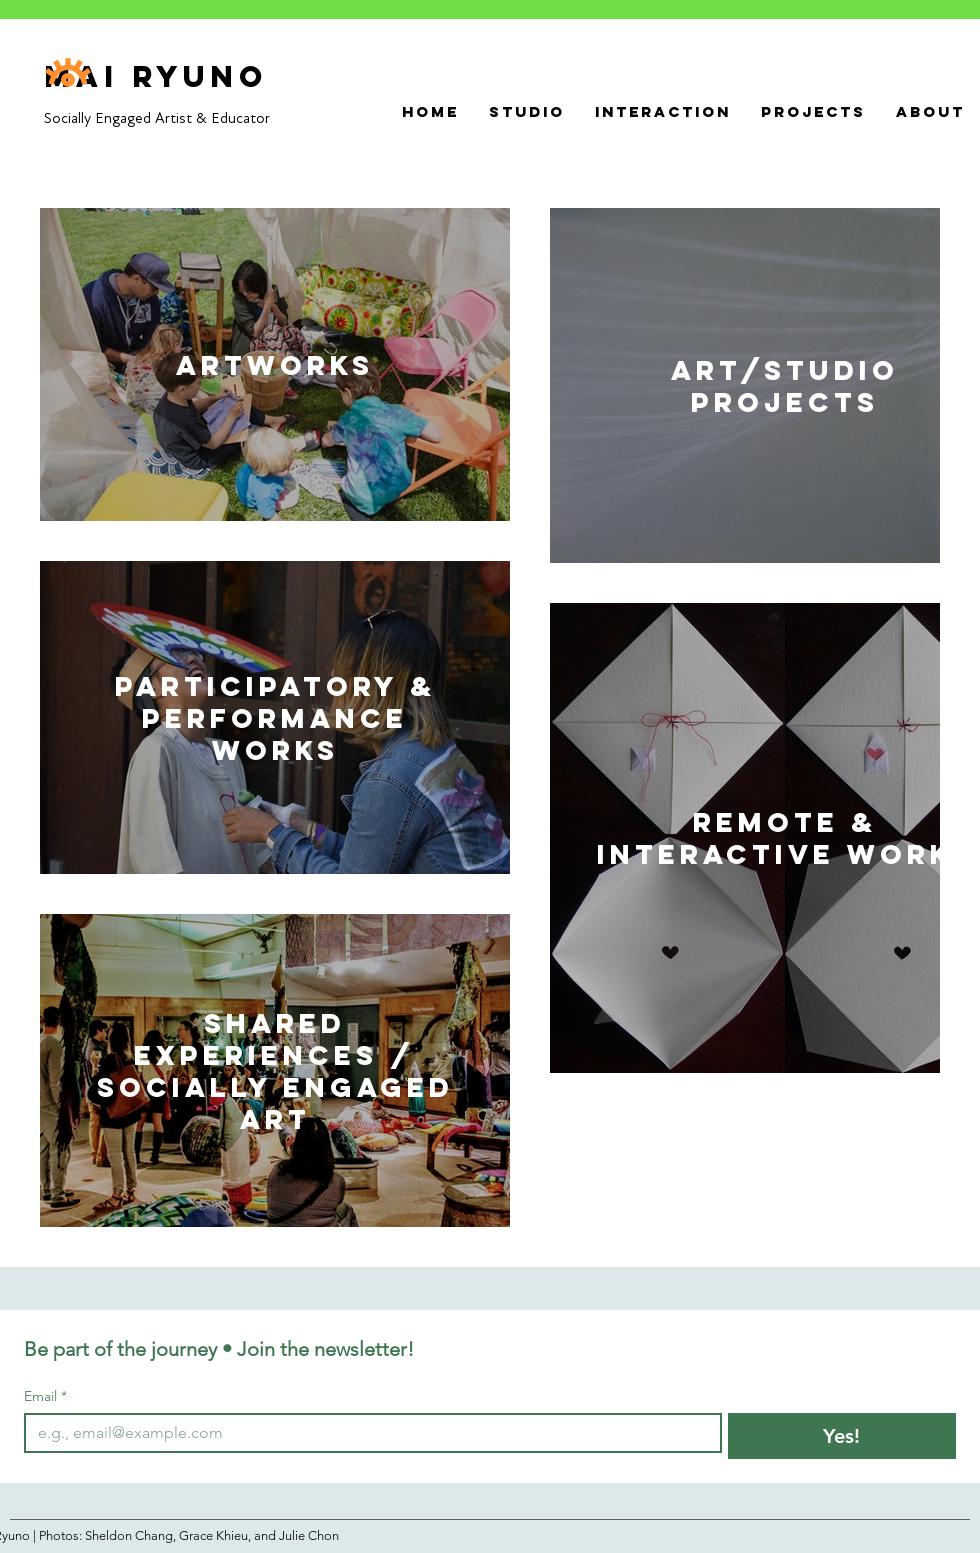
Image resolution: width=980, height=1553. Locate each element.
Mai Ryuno (156, 76)
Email (45, 1396)
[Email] (367, 1433)
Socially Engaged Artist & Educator (157, 118)
